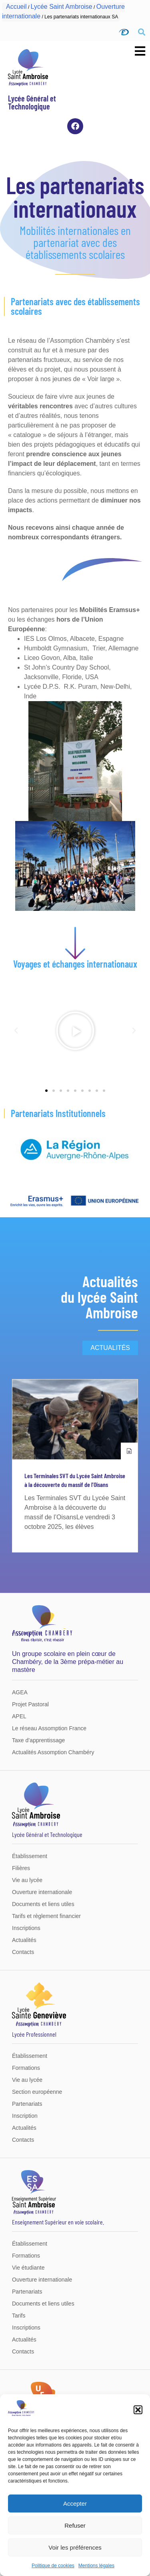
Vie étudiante (28, 2267)
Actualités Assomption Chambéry (53, 1752)
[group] (75, 1465)
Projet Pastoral (30, 1704)
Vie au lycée (27, 1880)
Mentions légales (96, 2565)
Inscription (25, 2116)
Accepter (75, 2503)
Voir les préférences (75, 2547)
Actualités (24, 1940)
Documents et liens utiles (43, 1904)
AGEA (20, 1692)
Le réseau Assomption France (49, 1728)
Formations (26, 2068)
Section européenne (37, 2092)
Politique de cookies (53, 2565)
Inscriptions (26, 1928)
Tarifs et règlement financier (46, 1916)
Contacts (23, 1952)
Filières (21, 1868)
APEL (19, 1716)
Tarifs (18, 2315)
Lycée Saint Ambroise (61, 6)
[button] (138, 2410)
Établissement (29, 1856)
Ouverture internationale (42, 1892)
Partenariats (27, 2104)
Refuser (75, 2525)
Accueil (16, 6)
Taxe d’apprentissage (38, 1740)
